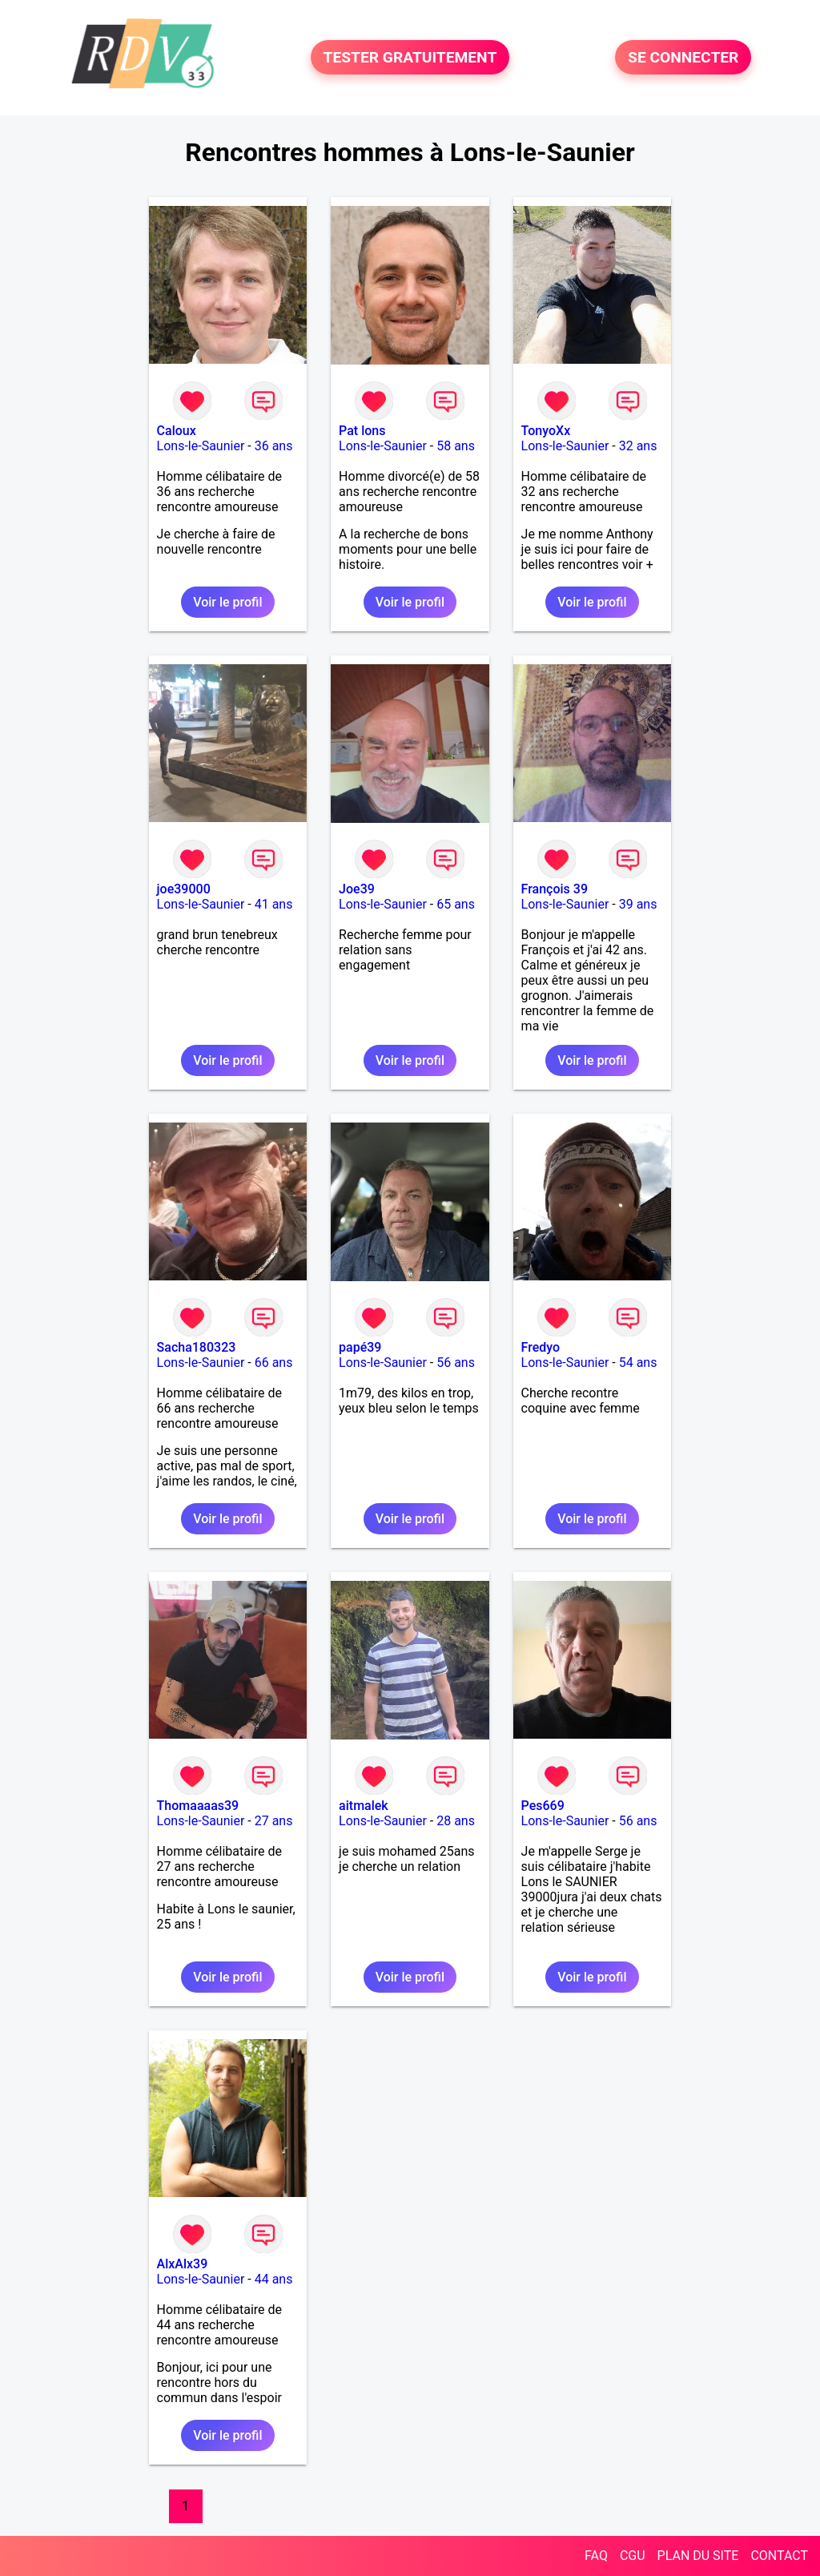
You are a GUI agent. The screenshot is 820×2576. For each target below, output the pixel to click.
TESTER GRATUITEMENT (410, 57)
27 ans (274, 1820)
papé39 (360, 1347)
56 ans (455, 1362)
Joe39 (357, 889)
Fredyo (541, 1347)
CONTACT (779, 2555)
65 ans (455, 904)
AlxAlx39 (182, 2264)
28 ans (455, 1820)
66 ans (274, 1362)
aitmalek (363, 1805)
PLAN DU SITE (698, 2555)
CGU (632, 2555)
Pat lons (362, 430)
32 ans (638, 446)
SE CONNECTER (683, 57)
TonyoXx (546, 430)
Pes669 (543, 1805)
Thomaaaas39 (198, 1805)
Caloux (176, 430)
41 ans (274, 904)
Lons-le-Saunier (201, 446)
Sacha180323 (196, 1347)
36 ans (274, 446)
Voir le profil (227, 602)
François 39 (554, 889)
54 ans (638, 1362)
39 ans (638, 904)
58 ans (455, 446)
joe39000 (184, 889)
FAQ (596, 2555)
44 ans (274, 2279)
